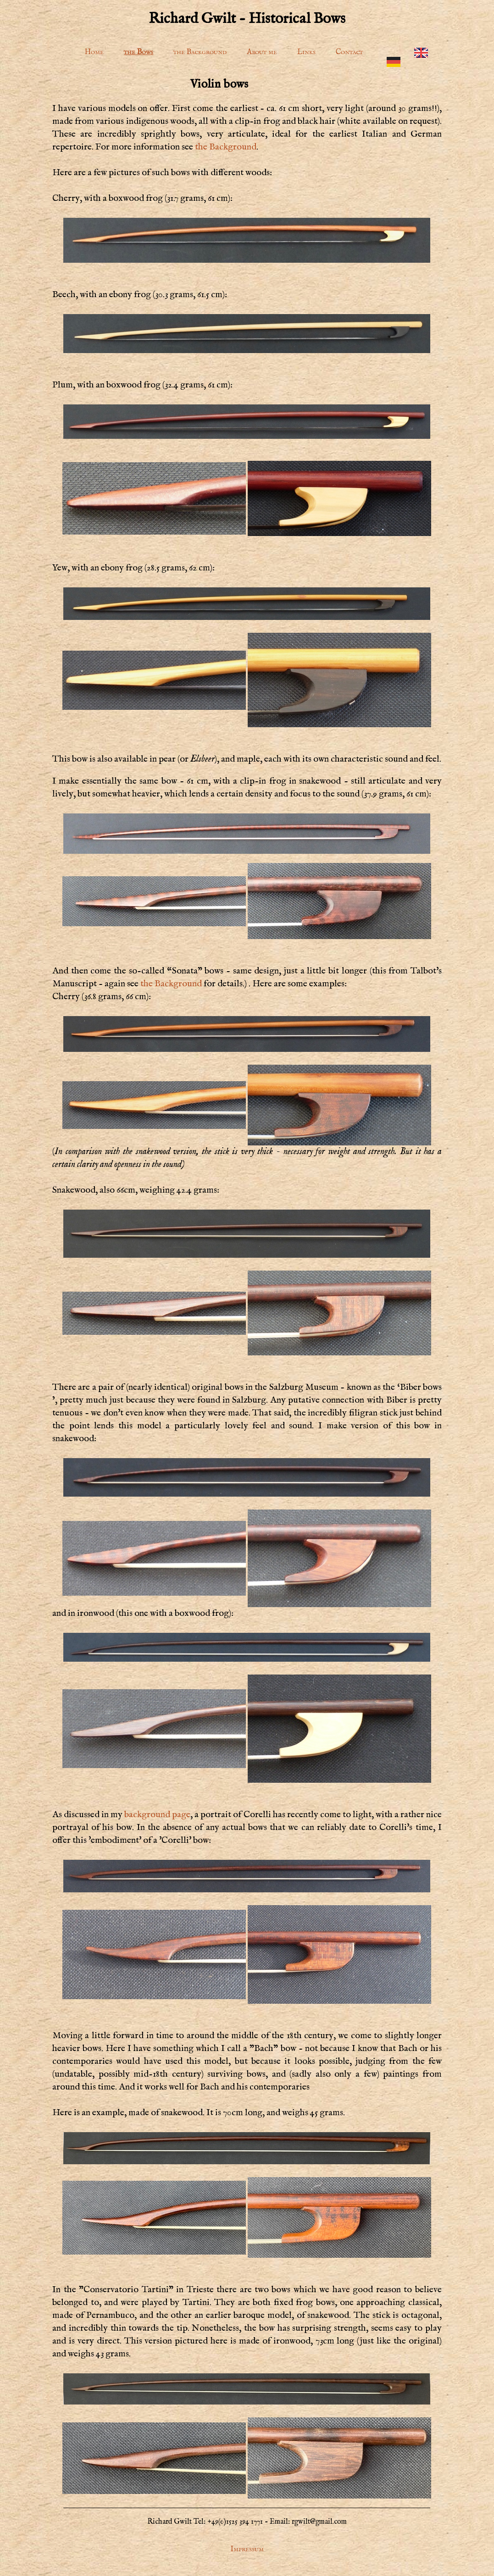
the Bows (138, 52)
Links (306, 52)
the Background (200, 52)
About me (262, 52)
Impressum (247, 2549)
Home (94, 52)
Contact (349, 52)
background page (157, 1814)
